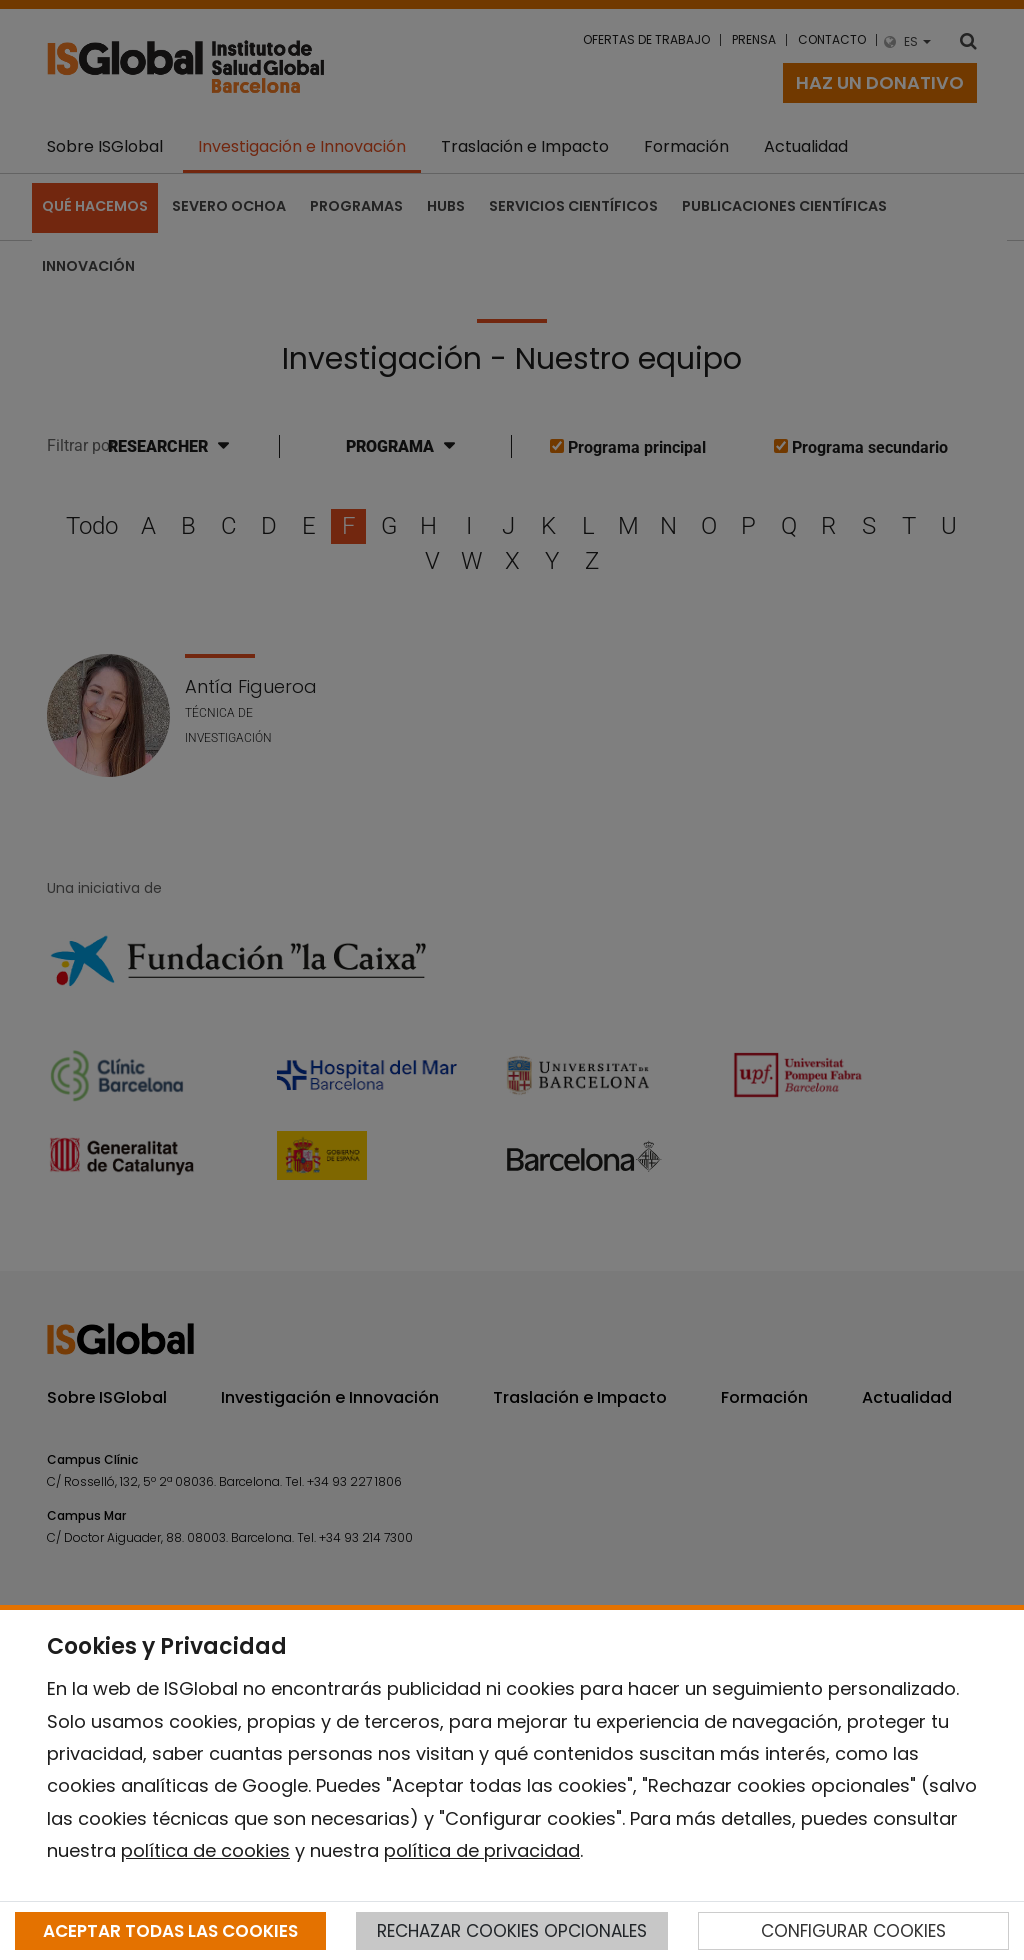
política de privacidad (482, 1850)
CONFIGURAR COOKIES (853, 1931)
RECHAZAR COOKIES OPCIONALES (512, 1931)
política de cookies (205, 1850)
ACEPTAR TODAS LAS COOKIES (170, 1931)
